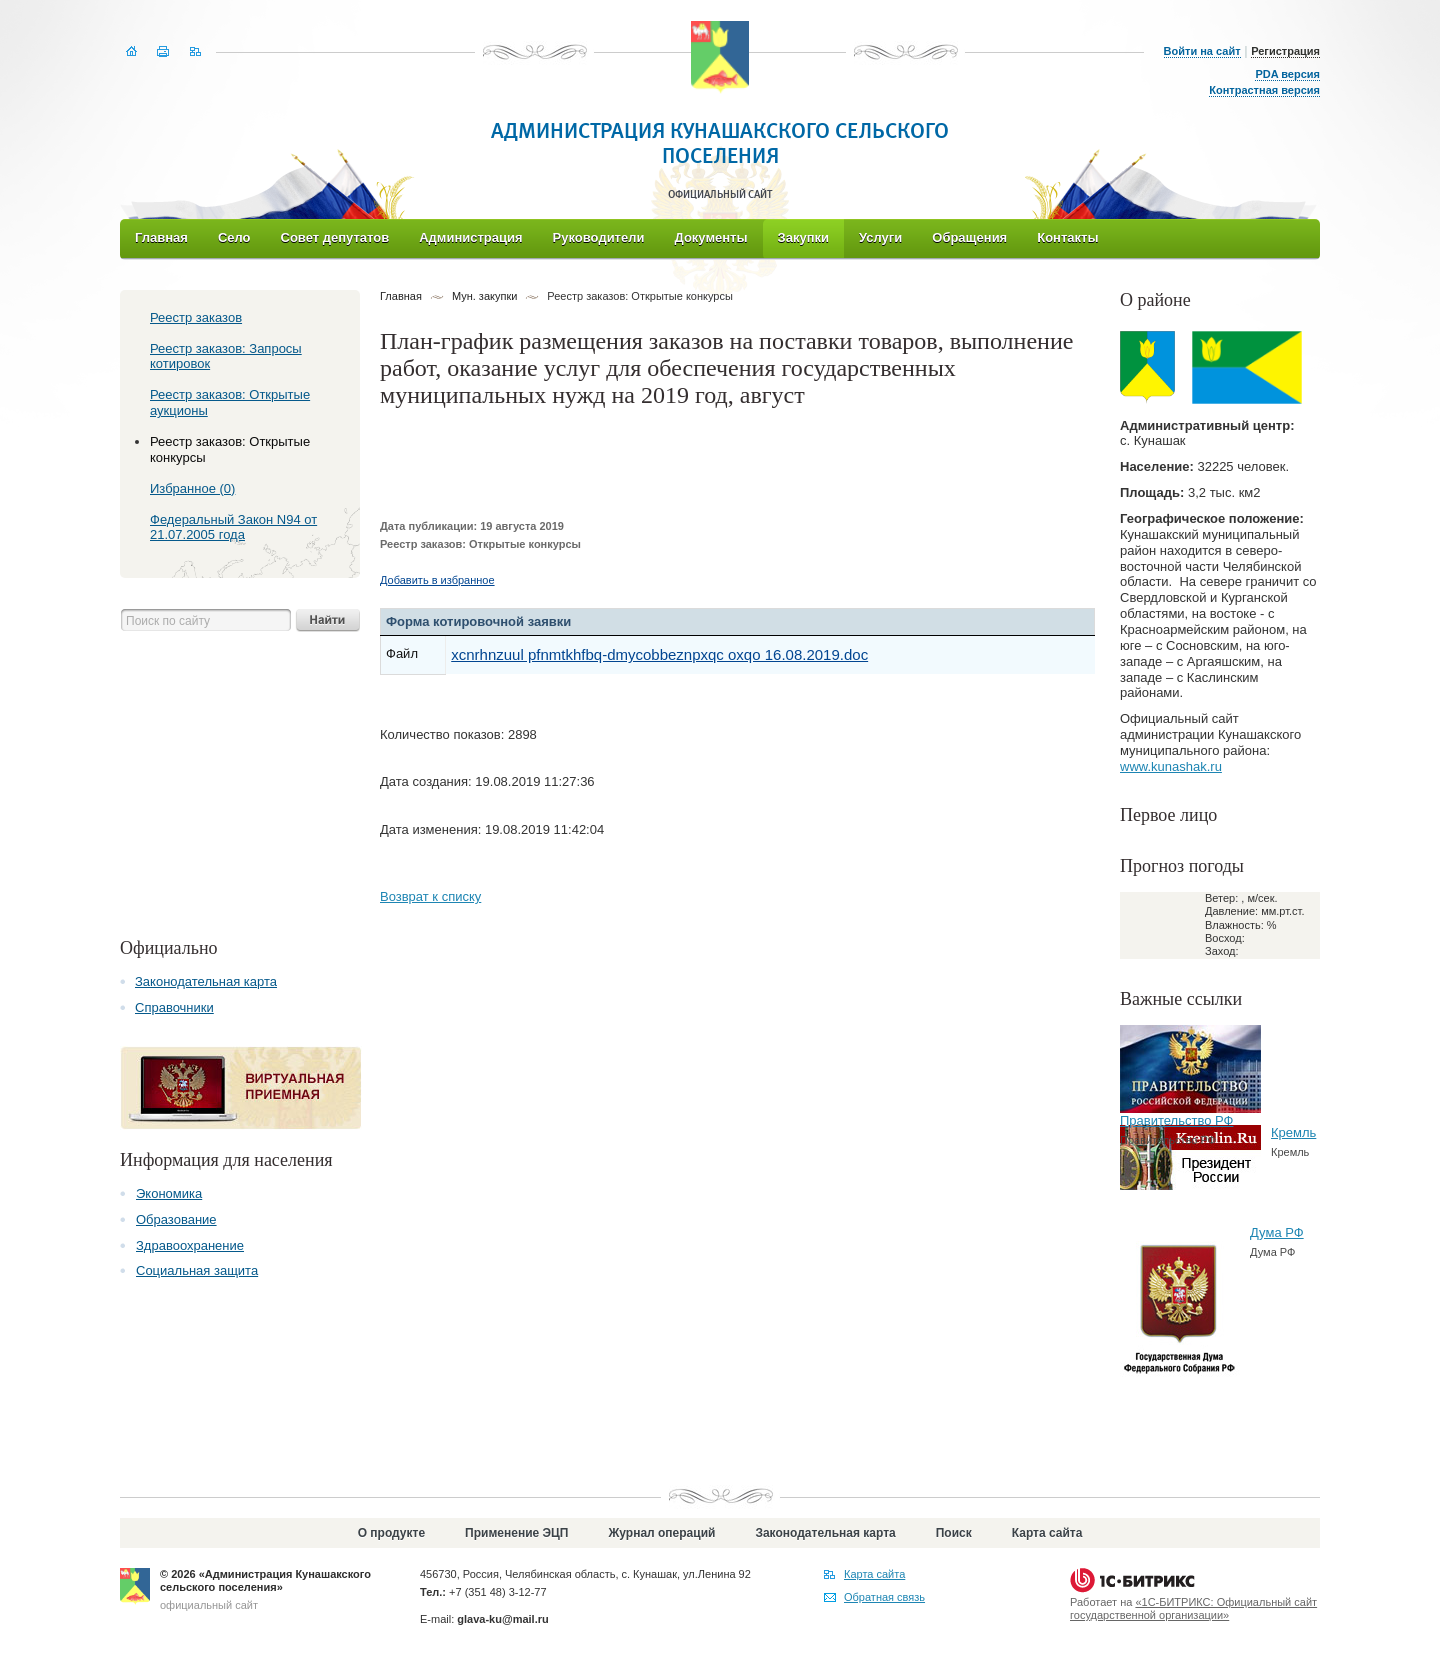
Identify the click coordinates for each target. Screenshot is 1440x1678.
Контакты (1067, 237)
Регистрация (1285, 51)
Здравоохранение (190, 1245)
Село (234, 237)
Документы (710, 237)
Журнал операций (661, 1533)
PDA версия (1287, 74)
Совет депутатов (335, 237)
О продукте (391, 1533)
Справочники (174, 1007)
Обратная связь (884, 1597)
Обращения (969, 237)
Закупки (803, 237)
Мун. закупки (484, 296)
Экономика (169, 1193)
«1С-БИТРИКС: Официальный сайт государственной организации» (1193, 1608)
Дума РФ (1277, 1232)
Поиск (954, 1533)
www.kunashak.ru (1171, 766)
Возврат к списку (430, 896)
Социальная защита (197, 1270)
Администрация (470, 237)
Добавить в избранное (437, 580)
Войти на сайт (1202, 51)
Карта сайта (1047, 1533)
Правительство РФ (1176, 1120)
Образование (176, 1219)
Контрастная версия (1264, 90)
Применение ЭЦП (516, 1533)
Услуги (880, 237)
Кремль (1293, 1132)
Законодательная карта (206, 981)
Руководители (599, 237)
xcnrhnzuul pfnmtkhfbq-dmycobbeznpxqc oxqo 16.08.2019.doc (659, 654)
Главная (161, 237)
